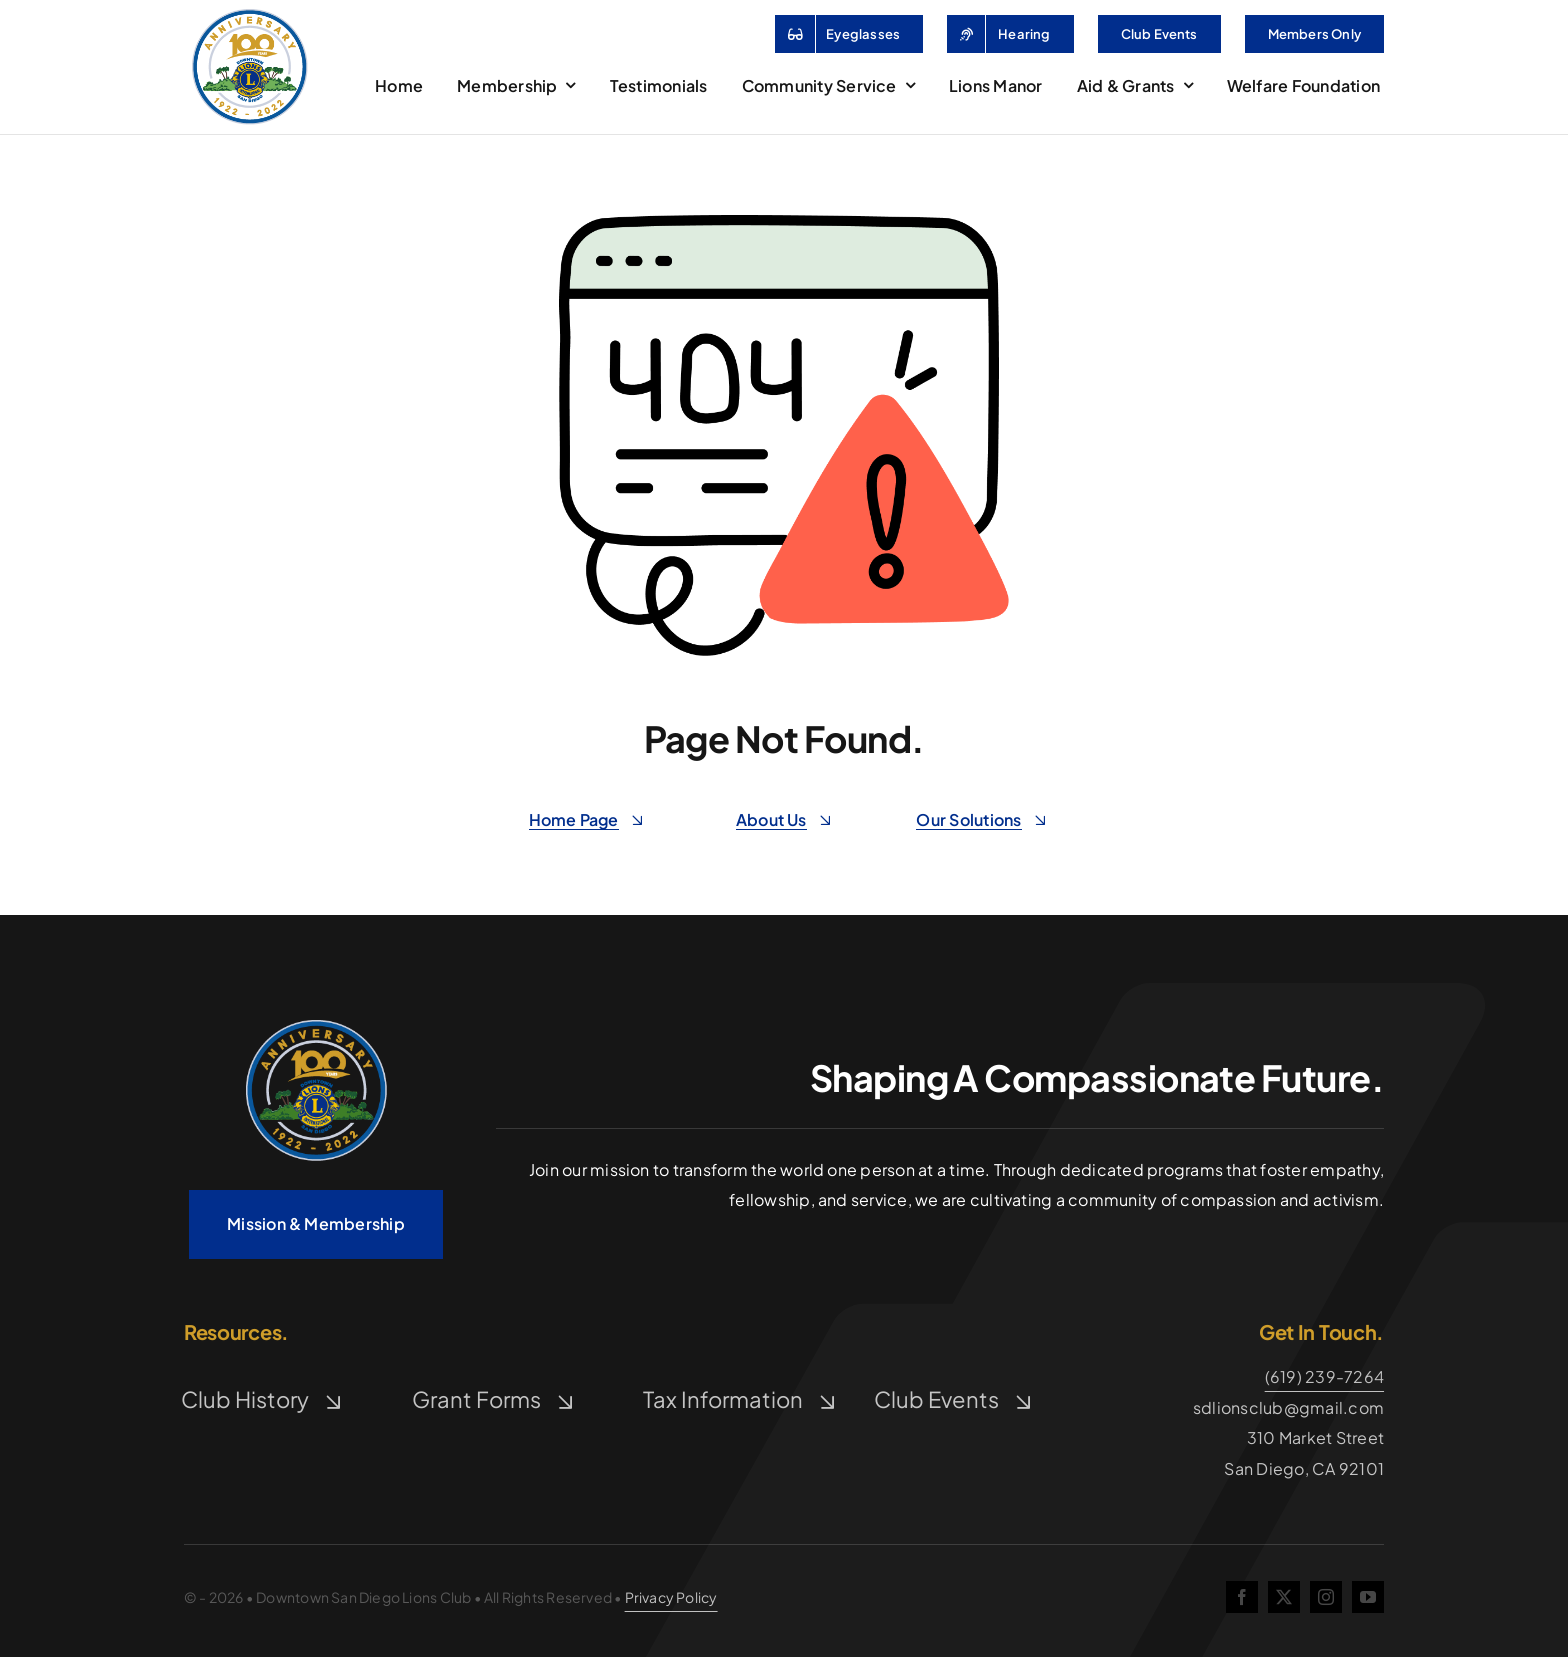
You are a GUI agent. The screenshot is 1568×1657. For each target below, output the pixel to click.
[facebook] (1242, 1597)
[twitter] (1284, 1597)
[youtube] (1368, 1597)
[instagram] (1326, 1597)
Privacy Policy (671, 1597)
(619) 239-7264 (1324, 1376)
